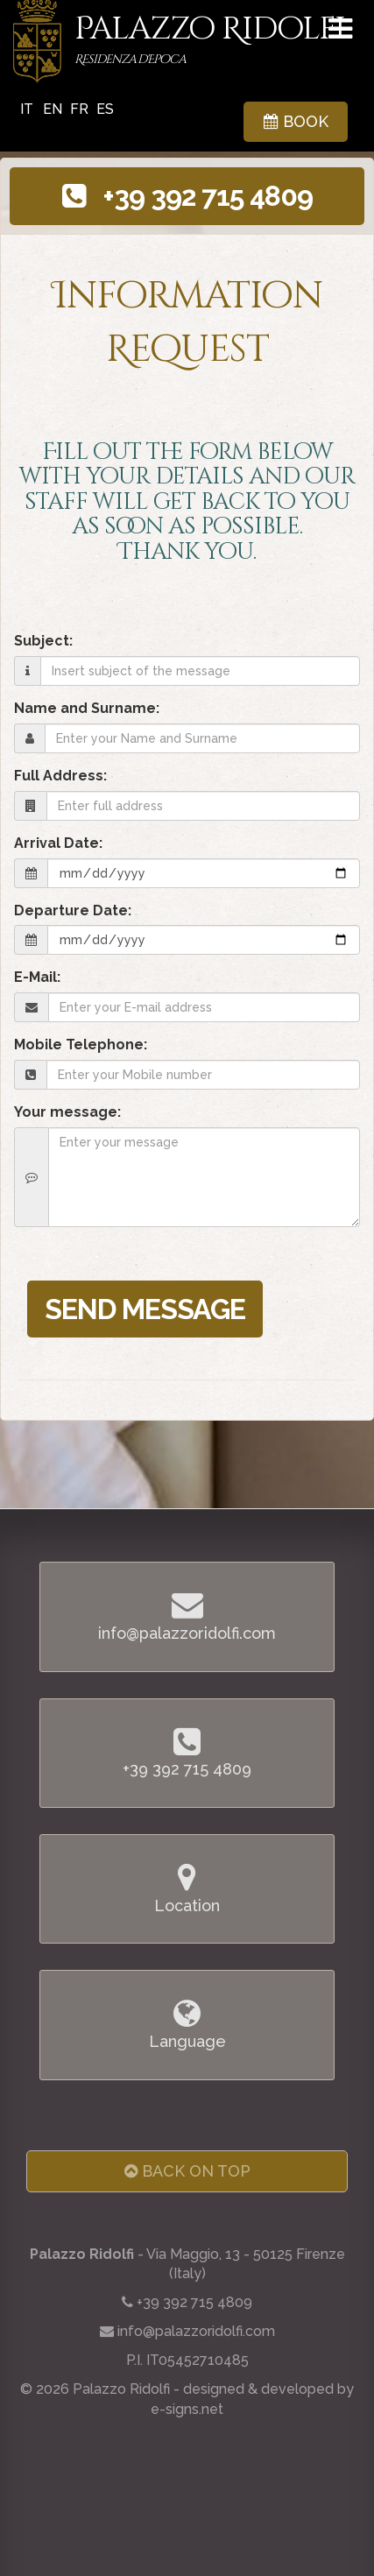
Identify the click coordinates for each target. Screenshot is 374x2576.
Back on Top (187, 2171)
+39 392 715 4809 (187, 196)
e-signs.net (187, 2409)
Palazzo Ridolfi (209, 41)
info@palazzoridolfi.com (196, 2331)
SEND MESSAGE (145, 1309)
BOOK (296, 121)
